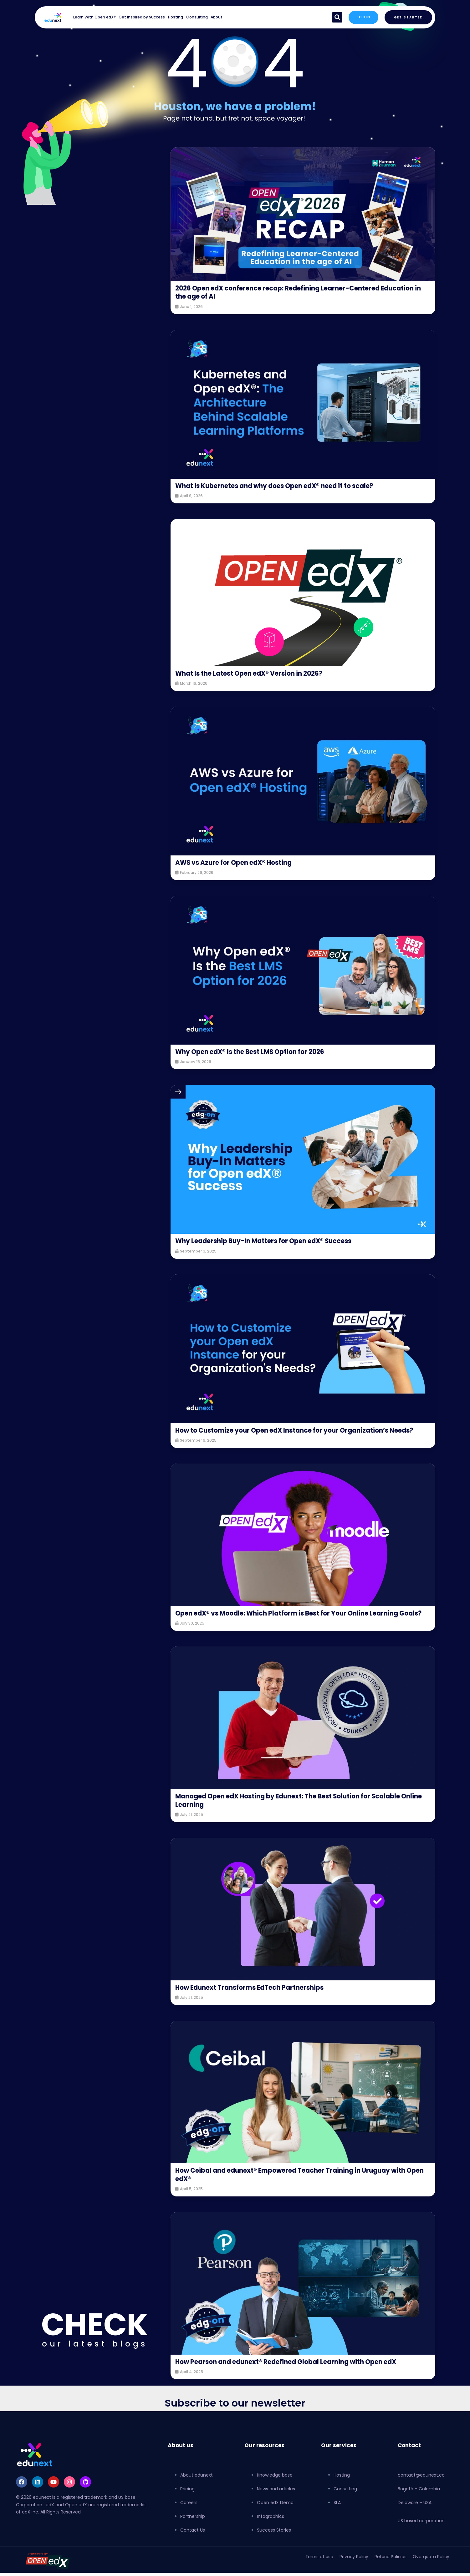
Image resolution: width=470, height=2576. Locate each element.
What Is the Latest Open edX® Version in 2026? (255, 673)
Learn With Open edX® (94, 17)
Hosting (175, 17)
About (216, 17)
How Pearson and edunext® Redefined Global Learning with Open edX (295, 2378)
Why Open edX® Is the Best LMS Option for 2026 (257, 1051)
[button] (335, 17)
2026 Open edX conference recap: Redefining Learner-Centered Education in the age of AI (285, 292)
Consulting (197, 17)
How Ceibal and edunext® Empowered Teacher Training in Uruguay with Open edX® (299, 2191)
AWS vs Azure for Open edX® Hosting (239, 862)
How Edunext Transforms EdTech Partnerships (255, 2004)
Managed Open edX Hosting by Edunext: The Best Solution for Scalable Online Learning (298, 1817)
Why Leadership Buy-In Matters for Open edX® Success (271, 1241)
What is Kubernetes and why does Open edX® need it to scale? (283, 486)
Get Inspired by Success (142, 17)
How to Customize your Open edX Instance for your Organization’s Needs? (291, 1434)
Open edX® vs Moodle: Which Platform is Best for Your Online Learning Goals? (295, 1625)
